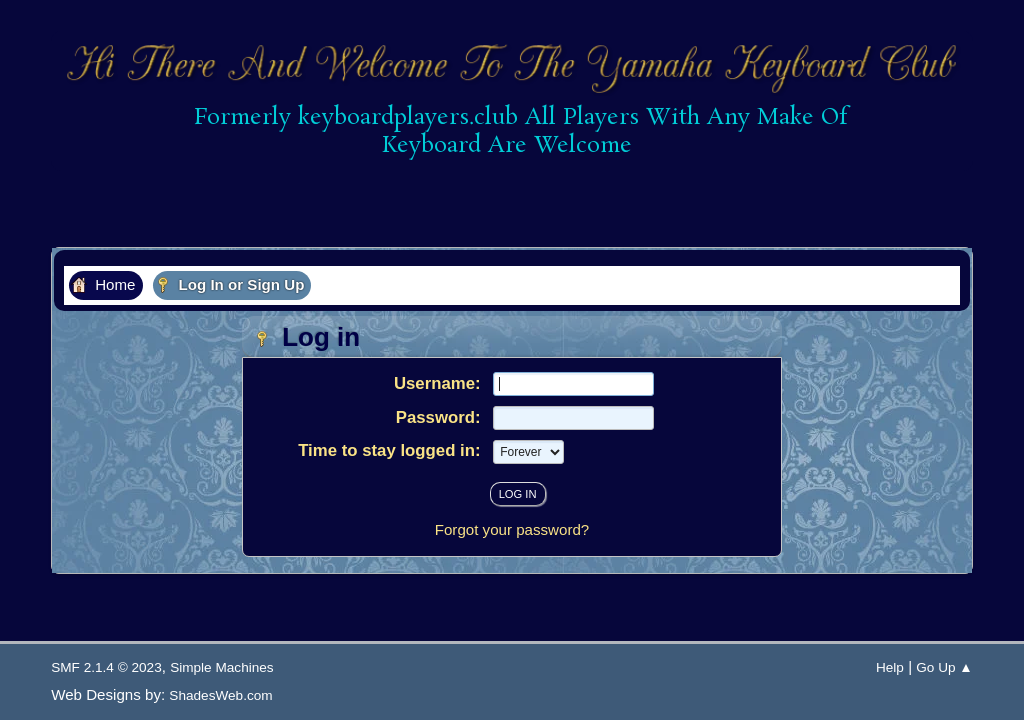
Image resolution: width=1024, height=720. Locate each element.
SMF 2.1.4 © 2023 (106, 667)
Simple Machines (222, 667)
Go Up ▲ (944, 667)
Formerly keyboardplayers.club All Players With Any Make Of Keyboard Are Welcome (513, 131)
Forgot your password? (512, 529)
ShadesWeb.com (220, 695)
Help (890, 667)
